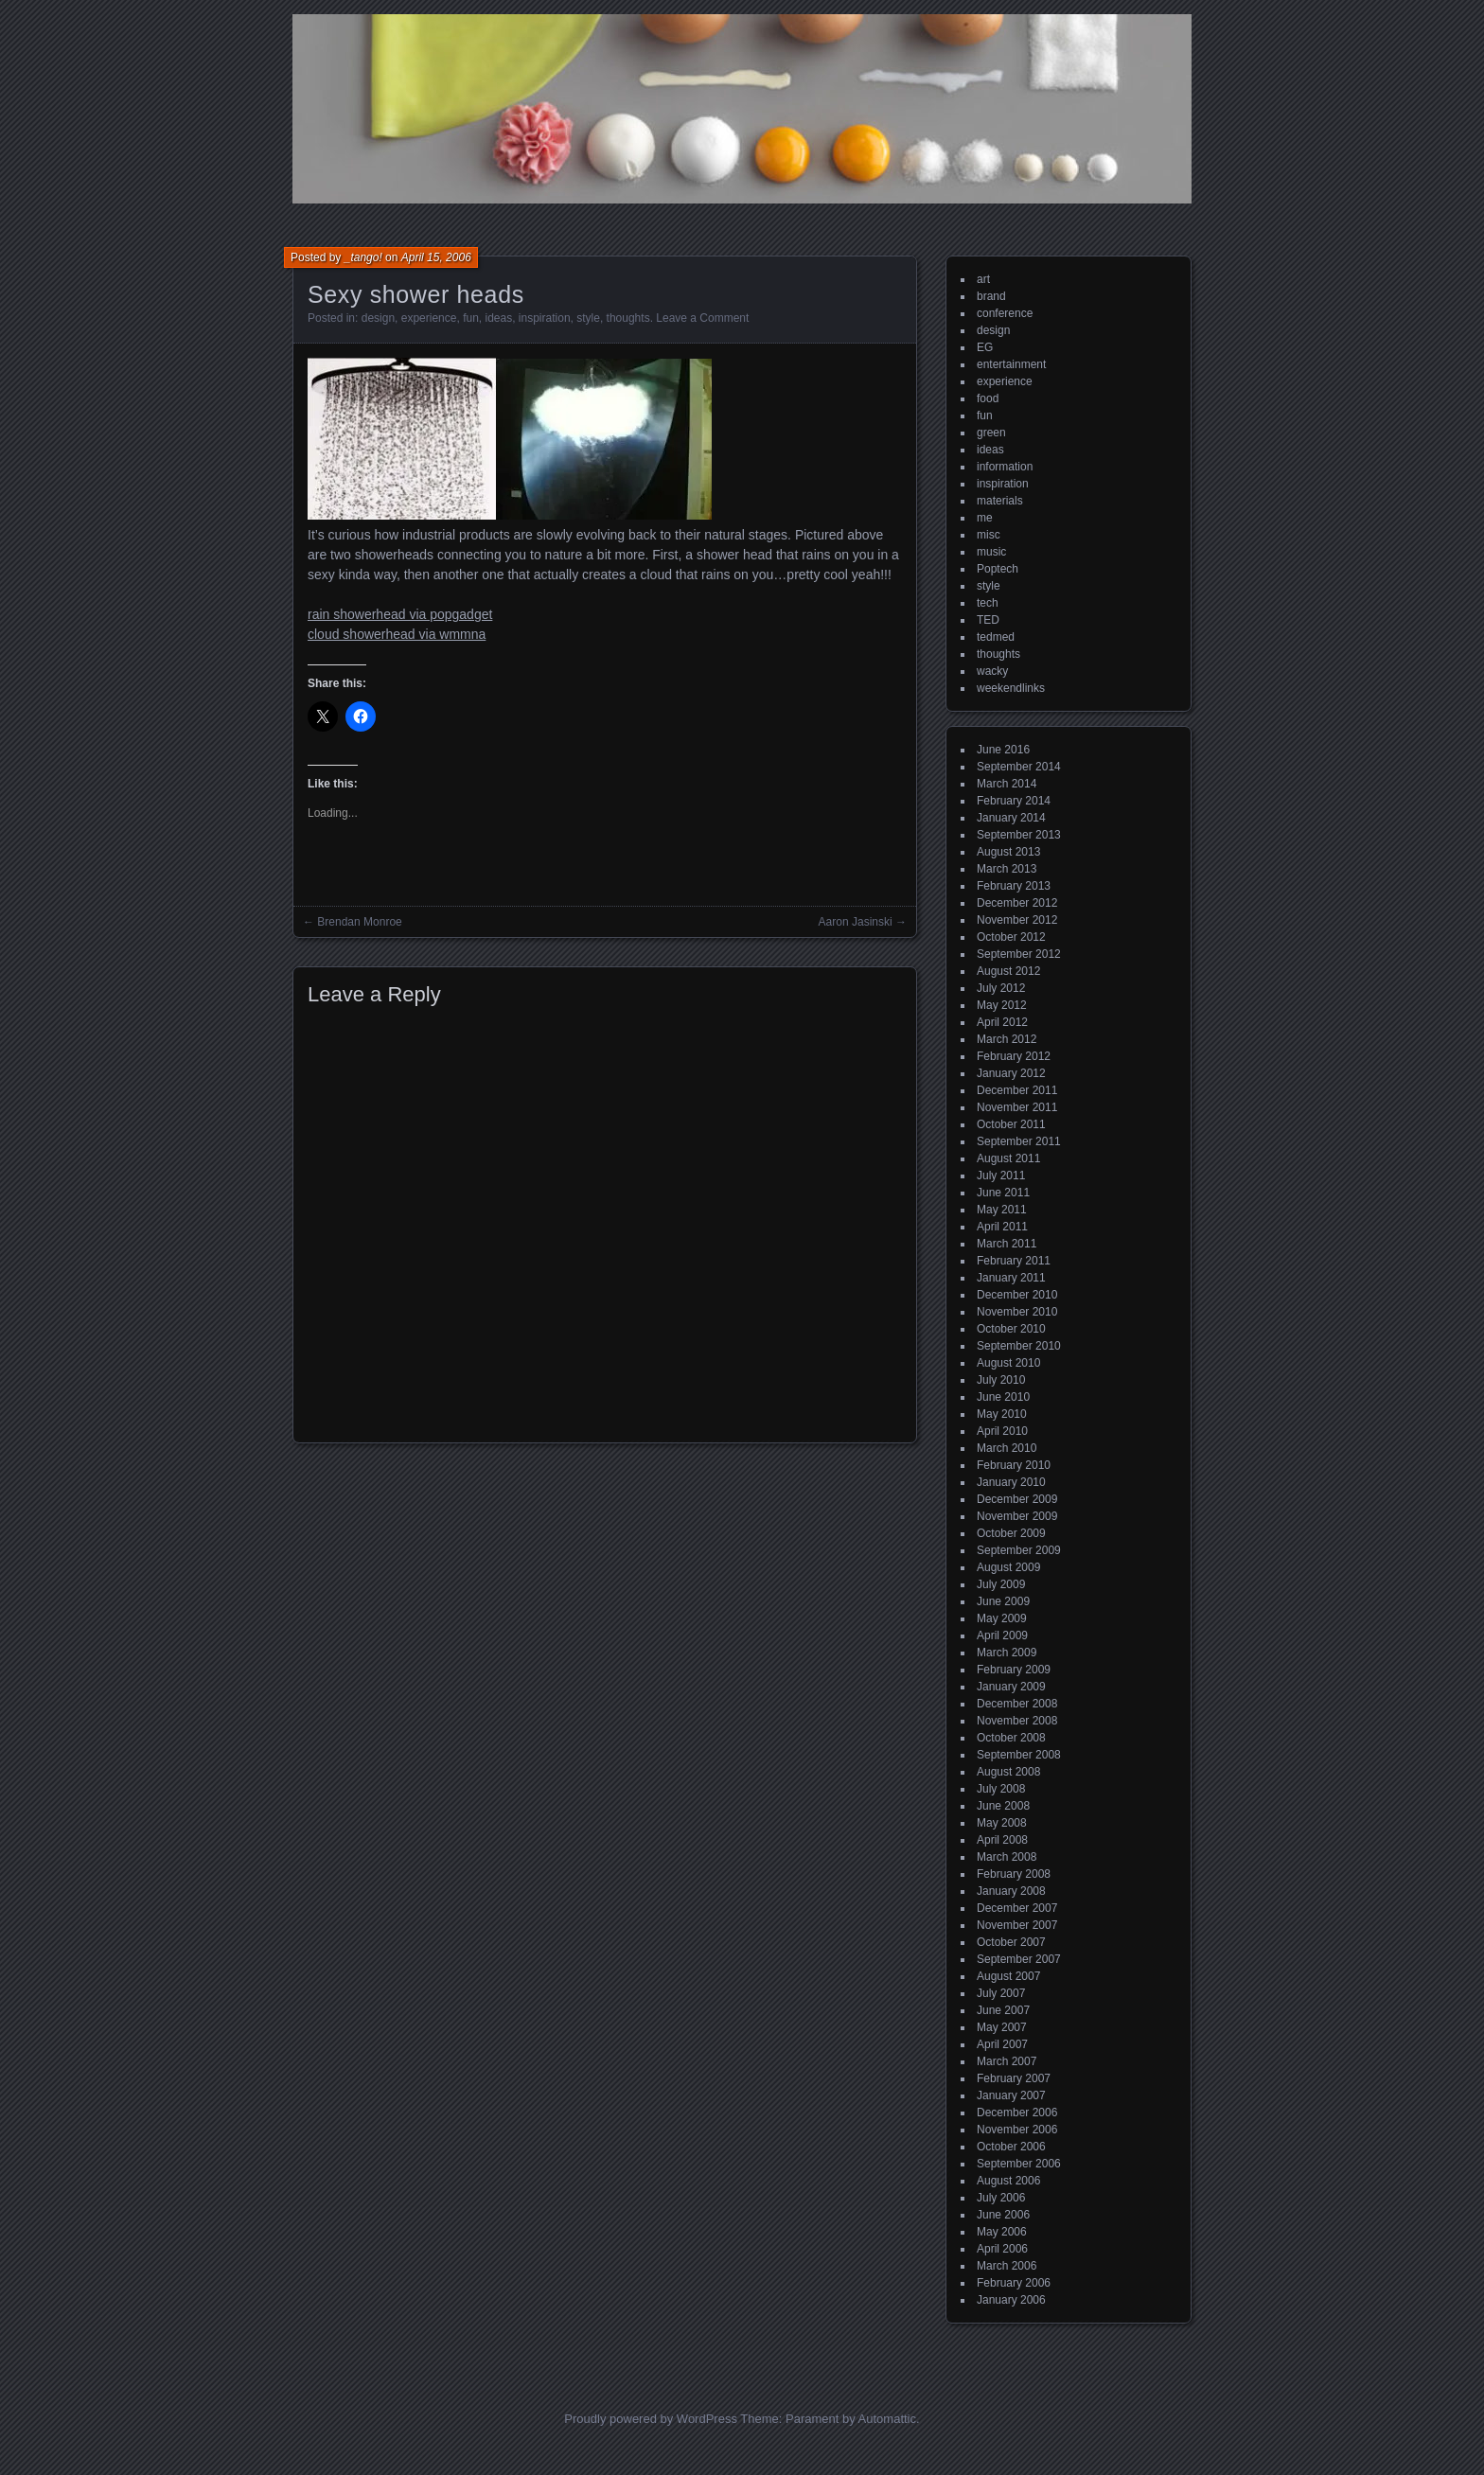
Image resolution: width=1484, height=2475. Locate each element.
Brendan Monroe (359, 921)
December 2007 (1017, 1908)
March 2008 (1006, 1857)
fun (471, 318)
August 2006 (1008, 2180)
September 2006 (1019, 2163)
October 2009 (1011, 1533)
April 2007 (1002, 2044)
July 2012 (1001, 988)
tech (987, 603)
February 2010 (1014, 1465)
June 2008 (1003, 1805)
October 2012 (1011, 937)
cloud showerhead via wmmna (397, 634)
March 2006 (1006, 2265)
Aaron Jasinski (855, 921)
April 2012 (1002, 1022)
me (985, 517)
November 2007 (1017, 1925)
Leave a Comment (702, 318)
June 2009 (1003, 1601)
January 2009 (1011, 1686)
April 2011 (1002, 1226)
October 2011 (1011, 1124)
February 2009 (1014, 1669)
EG (985, 347)
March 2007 (1006, 2061)
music (991, 551)
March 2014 (1006, 783)
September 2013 (1019, 834)
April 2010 (1002, 1431)
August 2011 (1008, 1158)
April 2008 (1002, 1840)
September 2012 (1019, 954)
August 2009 (1008, 1567)
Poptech (997, 568)
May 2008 (1002, 1823)
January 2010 (1011, 1482)
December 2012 (1017, 903)
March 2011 (1006, 1243)
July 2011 (1001, 1175)
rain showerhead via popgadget (400, 614)
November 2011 (1017, 1107)
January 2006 (1011, 2300)
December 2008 (1017, 1703)
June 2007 (1003, 2010)
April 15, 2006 (436, 257)
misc (988, 534)
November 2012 (1017, 920)
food (987, 398)
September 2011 (1019, 1141)
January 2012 (1011, 1073)
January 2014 (1011, 817)
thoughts (628, 318)
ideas (499, 318)
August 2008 (1008, 1771)
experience (429, 318)
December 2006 (1017, 2112)
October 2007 (1011, 1942)
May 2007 (1002, 2027)
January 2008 (1011, 1891)
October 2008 (1011, 1737)
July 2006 (1001, 2197)
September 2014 (1019, 766)
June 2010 (1003, 1397)
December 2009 (1017, 1499)
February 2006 (1014, 2282)
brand (991, 296)
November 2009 (1017, 1516)
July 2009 (1001, 1584)
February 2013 (1014, 886)
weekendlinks (1011, 688)
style (588, 318)
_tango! (363, 257)
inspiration (545, 318)
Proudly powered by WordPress (650, 2419)
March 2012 (1006, 1039)
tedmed (996, 637)
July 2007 (1001, 1993)
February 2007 (1014, 2078)
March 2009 (1006, 1652)
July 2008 (1001, 1788)
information (1005, 466)
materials (1000, 500)
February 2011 (1014, 1260)
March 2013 (1006, 868)
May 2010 (1002, 1414)
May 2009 (1002, 1618)
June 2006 (1003, 2214)
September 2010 (1019, 1345)
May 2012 (1002, 1005)
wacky (992, 671)
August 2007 (1008, 1976)
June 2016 (1003, 749)
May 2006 (1002, 2231)
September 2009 (1019, 1550)
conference (1005, 313)
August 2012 (1008, 971)
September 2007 (1019, 1959)
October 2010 (1011, 1328)
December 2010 (1017, 1294)
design (378, 318)
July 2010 (1001, 1380)
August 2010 (1008, 1363)
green (991, 432)
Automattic (887, 2419)
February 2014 (1014, 800)
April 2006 (1002, 2248)
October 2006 (1011, 2146)
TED (988, 620)
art (983, 279)
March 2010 (1006, 1448)
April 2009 (1002, 1635)
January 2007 (1011, 2095)
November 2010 (1017, 1311)
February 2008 (1014, 1874)
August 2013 (1008, 851)
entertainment (1011, 364)
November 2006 (1017, 2129)
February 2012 (1014, 1056)
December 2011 (1017, 1090)
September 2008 (1019, 1754)
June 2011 (1003, 1192)
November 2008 (1017, 1720)
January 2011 (1011, 1277)
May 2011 (1002, 1209)
